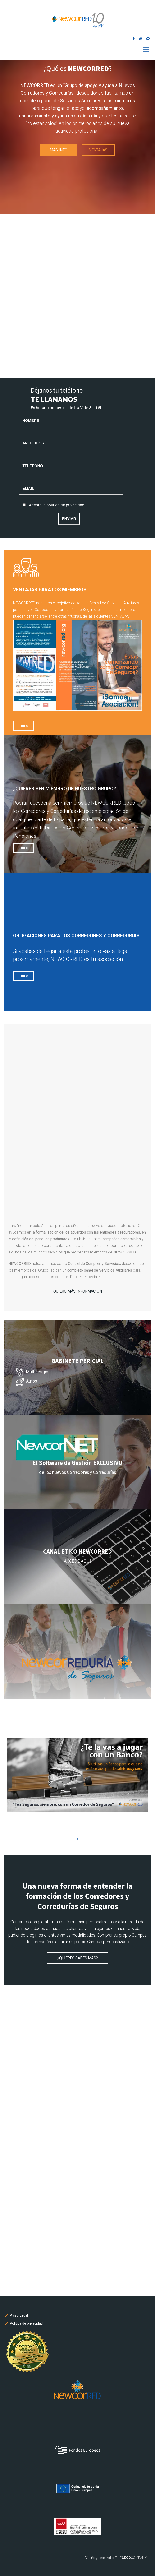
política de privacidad (65, 505)
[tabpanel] (77, 1774)
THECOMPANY (131, 2558)
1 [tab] (77, 1839)
